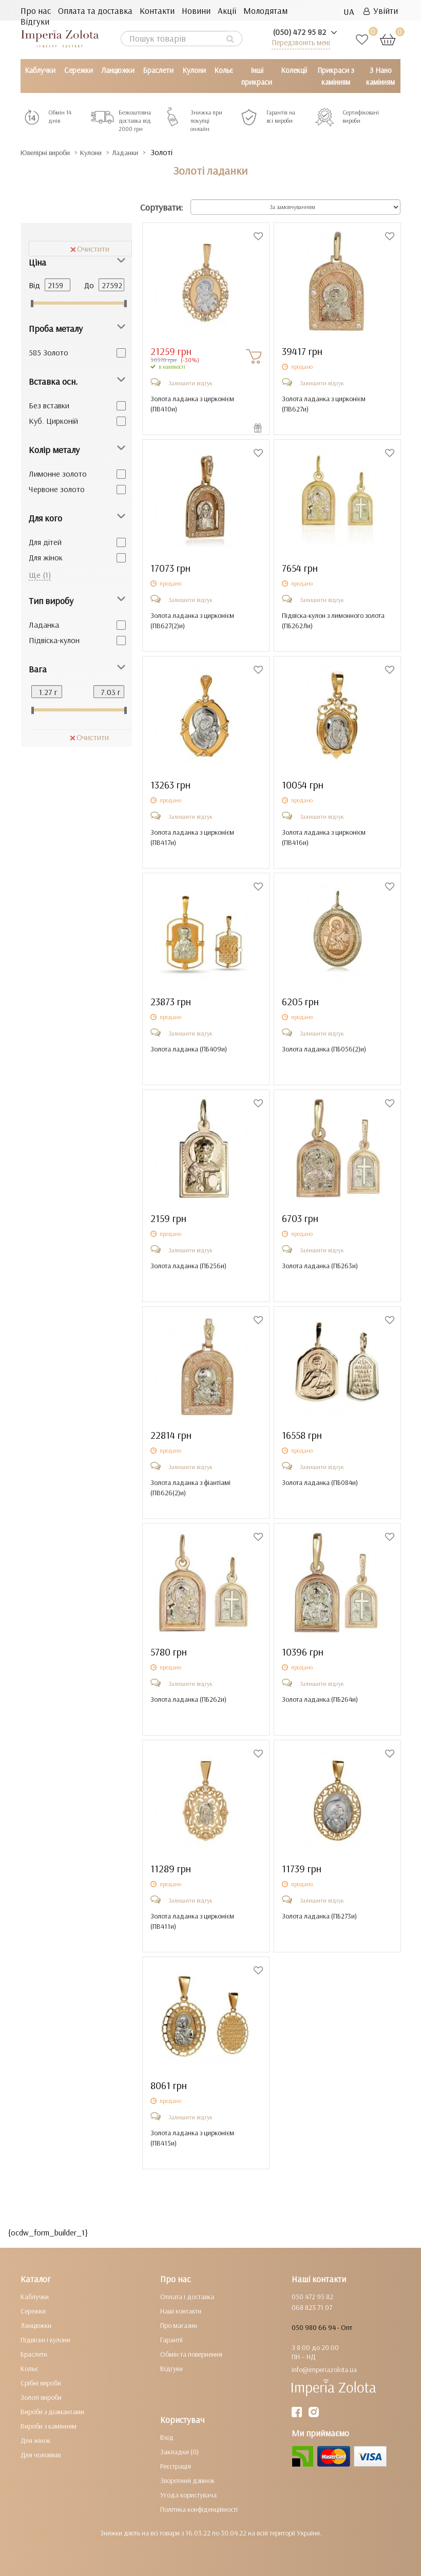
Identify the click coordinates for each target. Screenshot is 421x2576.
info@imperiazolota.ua (324, 2369)
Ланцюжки (118, 70)
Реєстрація (175, 2466)
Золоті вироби (41, 2397)
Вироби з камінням (48, 2426)
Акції (227, 10)
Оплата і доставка (187, 2296)
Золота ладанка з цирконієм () (192, 403)
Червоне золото (57, 489)
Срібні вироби (41, 2382)
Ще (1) (40, 575)
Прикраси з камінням (335, 76)
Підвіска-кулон (54, 640)
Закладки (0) (179, 2451)
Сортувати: (161, 207)
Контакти (157, 10)
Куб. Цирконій (53, 421)
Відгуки (35, 21)
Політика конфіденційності (199, 2509)
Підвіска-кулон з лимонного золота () (333, 620)
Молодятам (265, 10)
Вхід (167, 2437)
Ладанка (44, 624)
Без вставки (49, 405)
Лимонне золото (58, 473)
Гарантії (171, 2339)
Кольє (223, 70)
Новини (196, 10)
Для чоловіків (41, 2454)
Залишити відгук (190, 383)
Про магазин (178, 2325)
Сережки (78, 70)
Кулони (194, 70)
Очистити (89, 248)
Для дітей (45, 542)
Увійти (380, 10)
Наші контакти (180, 2311)
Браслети (158, 70)
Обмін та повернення (191, 2354)
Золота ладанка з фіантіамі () (190, 1487)
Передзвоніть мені (301, 42)
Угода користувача (188, 2494)
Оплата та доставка (95, 10)
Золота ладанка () (188, 1049)
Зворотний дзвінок (187, 2480)
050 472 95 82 (312, 2296)
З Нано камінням (380, 76)
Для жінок (46, 557)
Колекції (294, 70)
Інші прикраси (256, 76)
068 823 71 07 (312, 2307)
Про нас (36, 10)
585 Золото (48, 352)
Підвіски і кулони (45, 2339)
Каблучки (40, 70)
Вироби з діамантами (52, 2411)
